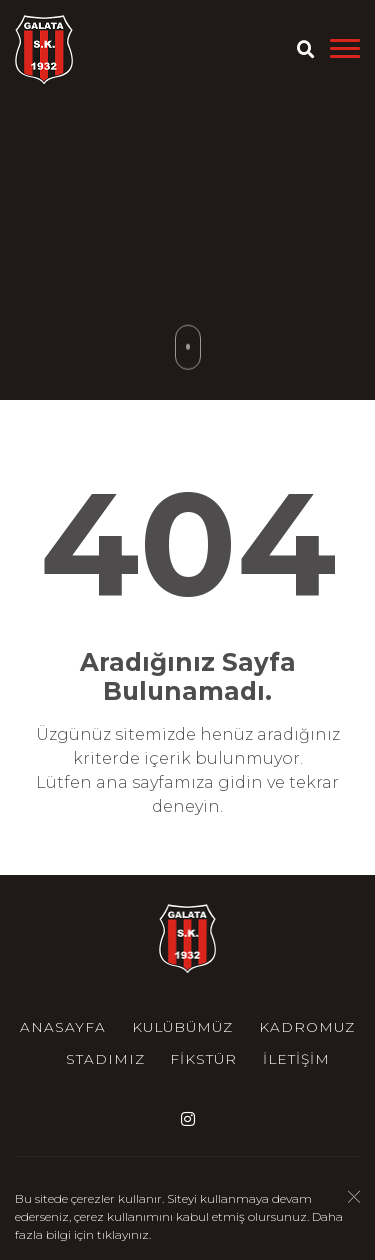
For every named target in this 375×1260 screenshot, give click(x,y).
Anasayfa (63, 1027)
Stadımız (105, 1059)
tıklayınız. (124, 1236)
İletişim (296, 1059)
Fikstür (203, 1059)
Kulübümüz (182, 1027)
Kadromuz (307, 1027)
